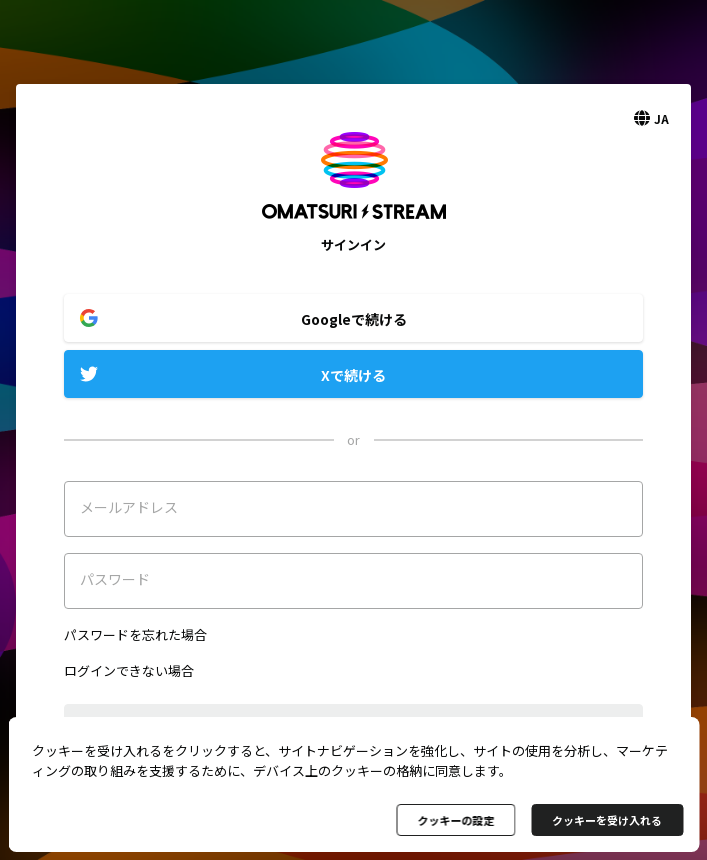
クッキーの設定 (455, 820)
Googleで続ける (354, 319)
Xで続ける (353, 375)
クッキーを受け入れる (607, 820)
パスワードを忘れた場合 (135, 634)
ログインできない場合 (129, 670)
